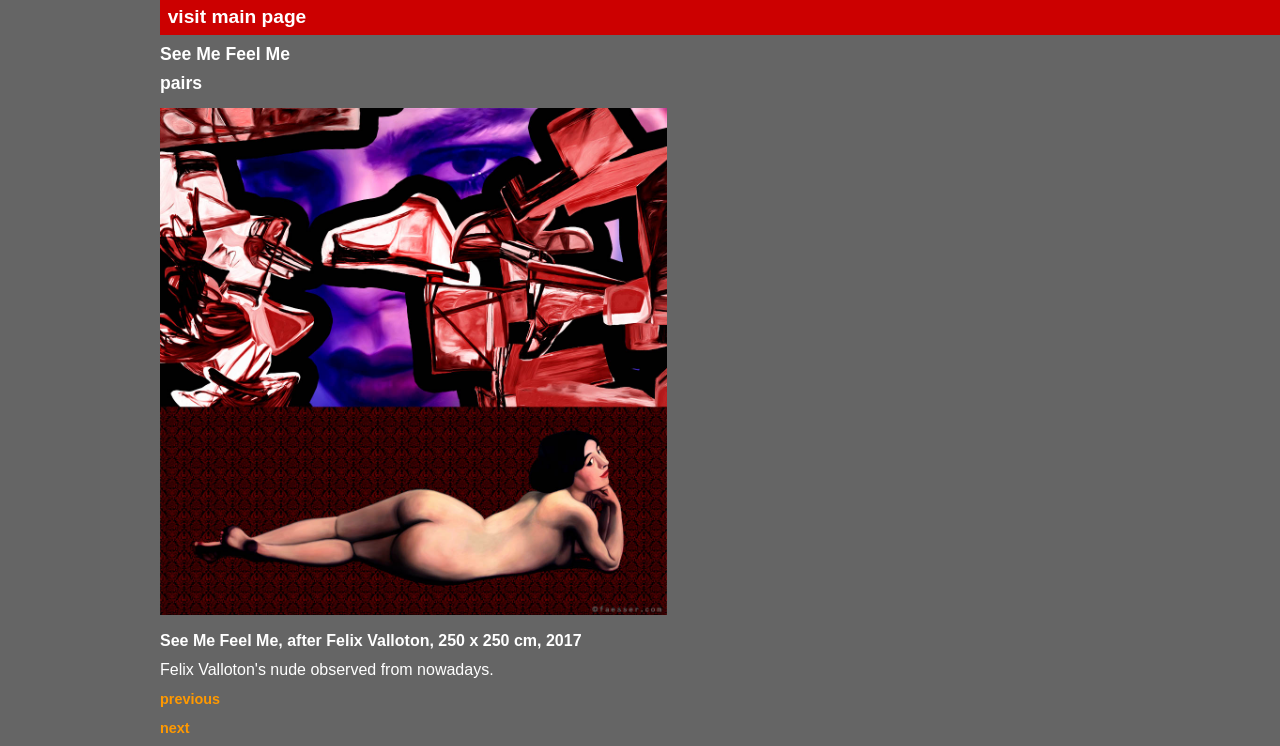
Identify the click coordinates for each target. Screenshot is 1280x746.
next (175, 728)
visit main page (237, 16)
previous (190, 699)
